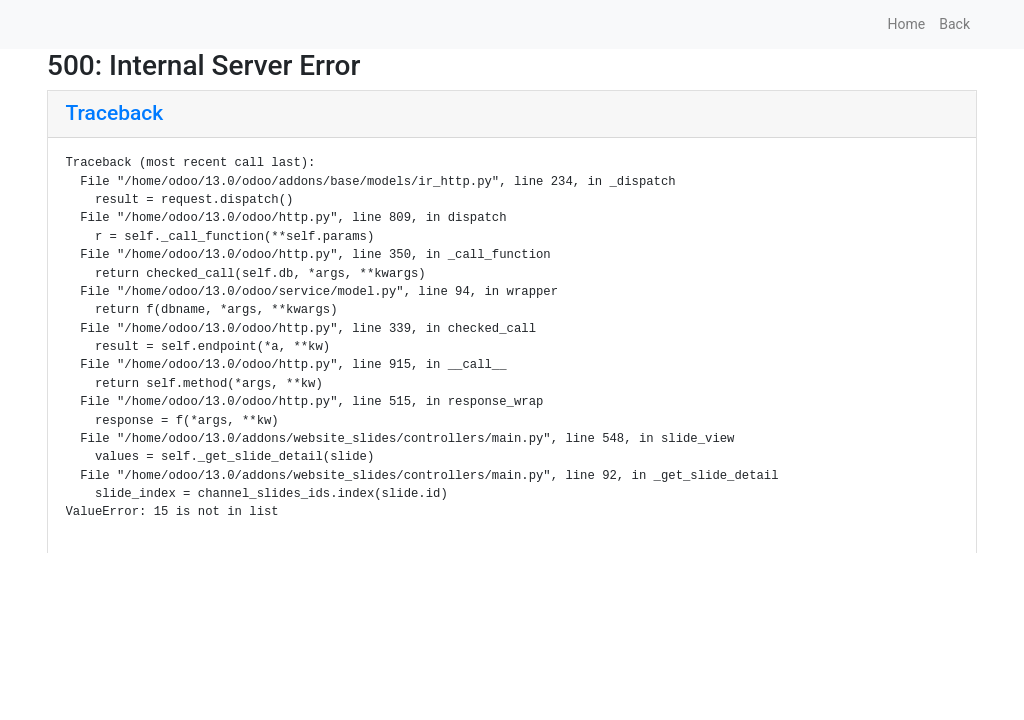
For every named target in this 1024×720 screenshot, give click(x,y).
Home (907, 24)
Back (954, 24)
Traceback (115, 113)
